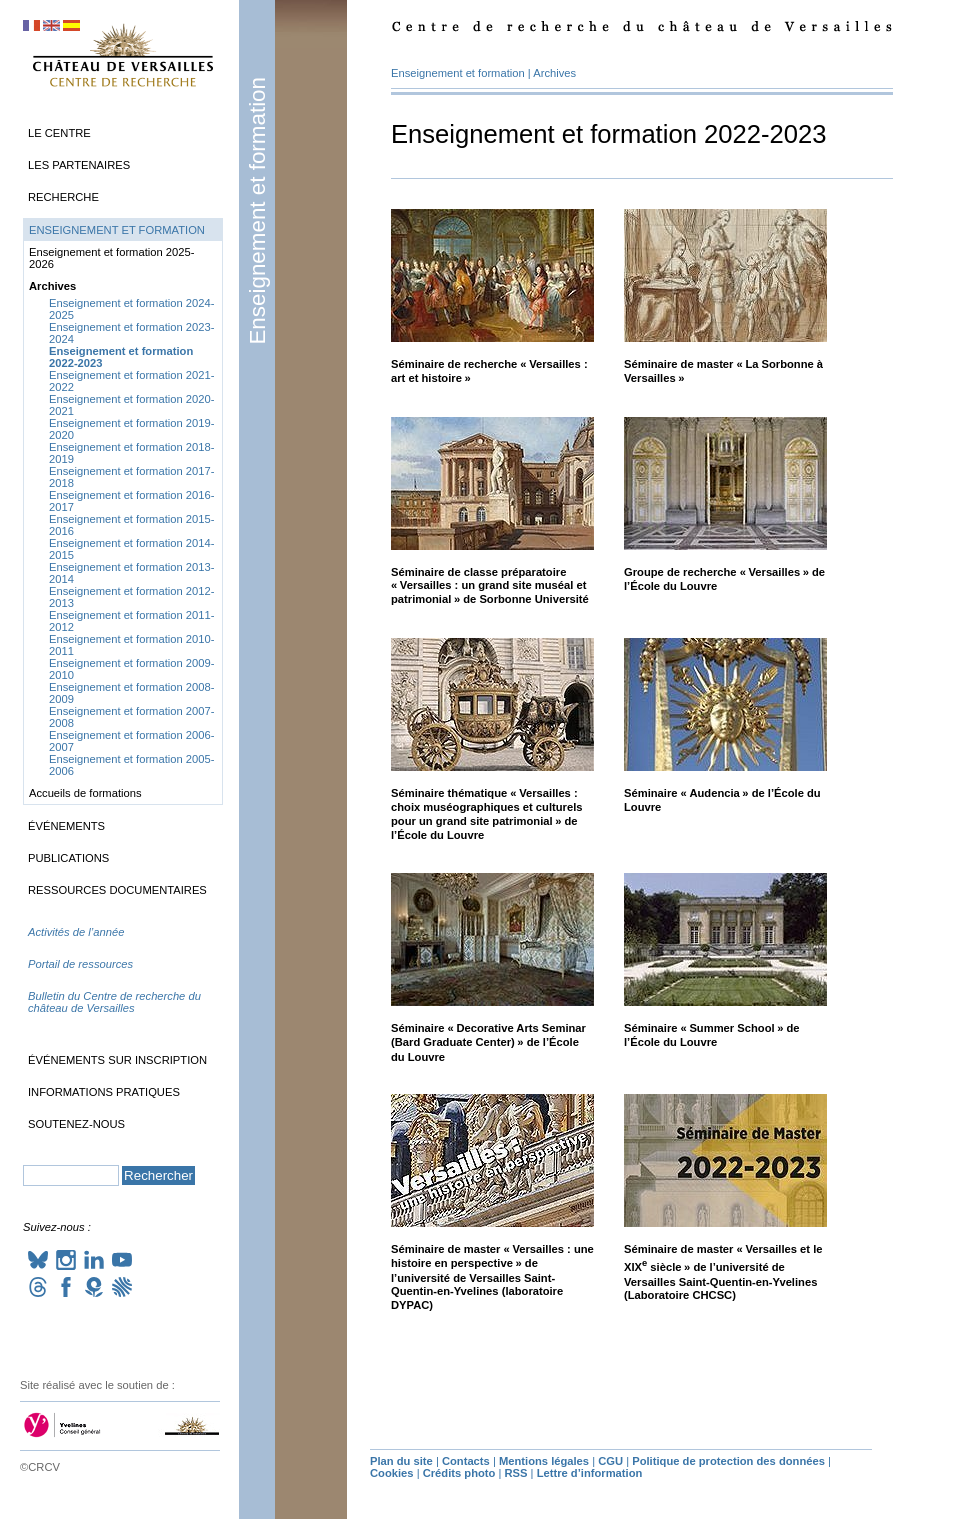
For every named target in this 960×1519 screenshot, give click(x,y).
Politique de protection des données (728, 1461)
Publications (68, 858)
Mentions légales (544, 1461)
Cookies (392, 1473)
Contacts (466, 1461)
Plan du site (401, 1461)
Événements (66, 826)
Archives (554, 73)
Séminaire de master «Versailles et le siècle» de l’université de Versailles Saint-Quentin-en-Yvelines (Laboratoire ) (723, 1272)
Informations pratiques (104, 1092)
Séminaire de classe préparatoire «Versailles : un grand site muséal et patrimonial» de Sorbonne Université (490, 586)
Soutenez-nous (76, 1124)
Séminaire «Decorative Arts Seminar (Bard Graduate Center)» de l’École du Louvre (488, 1042)
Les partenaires (79, 165)
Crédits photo (459, 1473)
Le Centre (59, 133)
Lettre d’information (590, 1473)
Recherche (63, 197)
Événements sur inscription (117, 1060)
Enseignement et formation (257, 211)
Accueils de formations (85, 793)
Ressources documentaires (117, 890)
